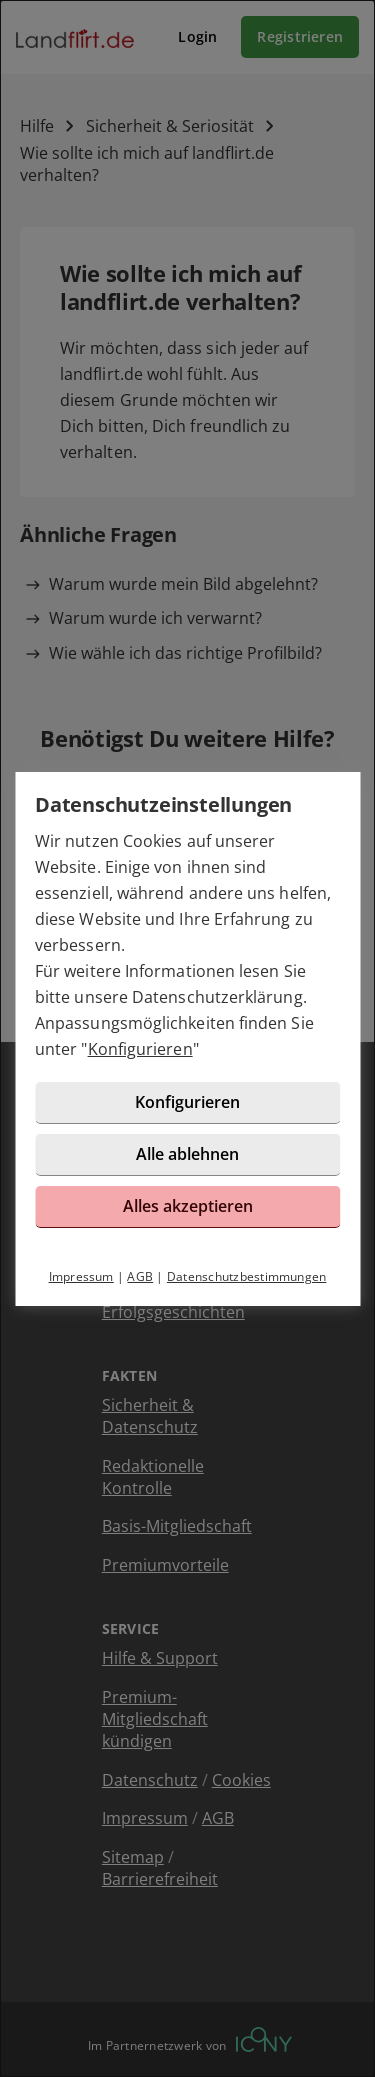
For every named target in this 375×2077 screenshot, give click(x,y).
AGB (140, 1276)
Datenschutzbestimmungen (247, 1276)
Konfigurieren (140, 1049)
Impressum (81, 1276)
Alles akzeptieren (188, 1206)
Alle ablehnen (187, 1154)
